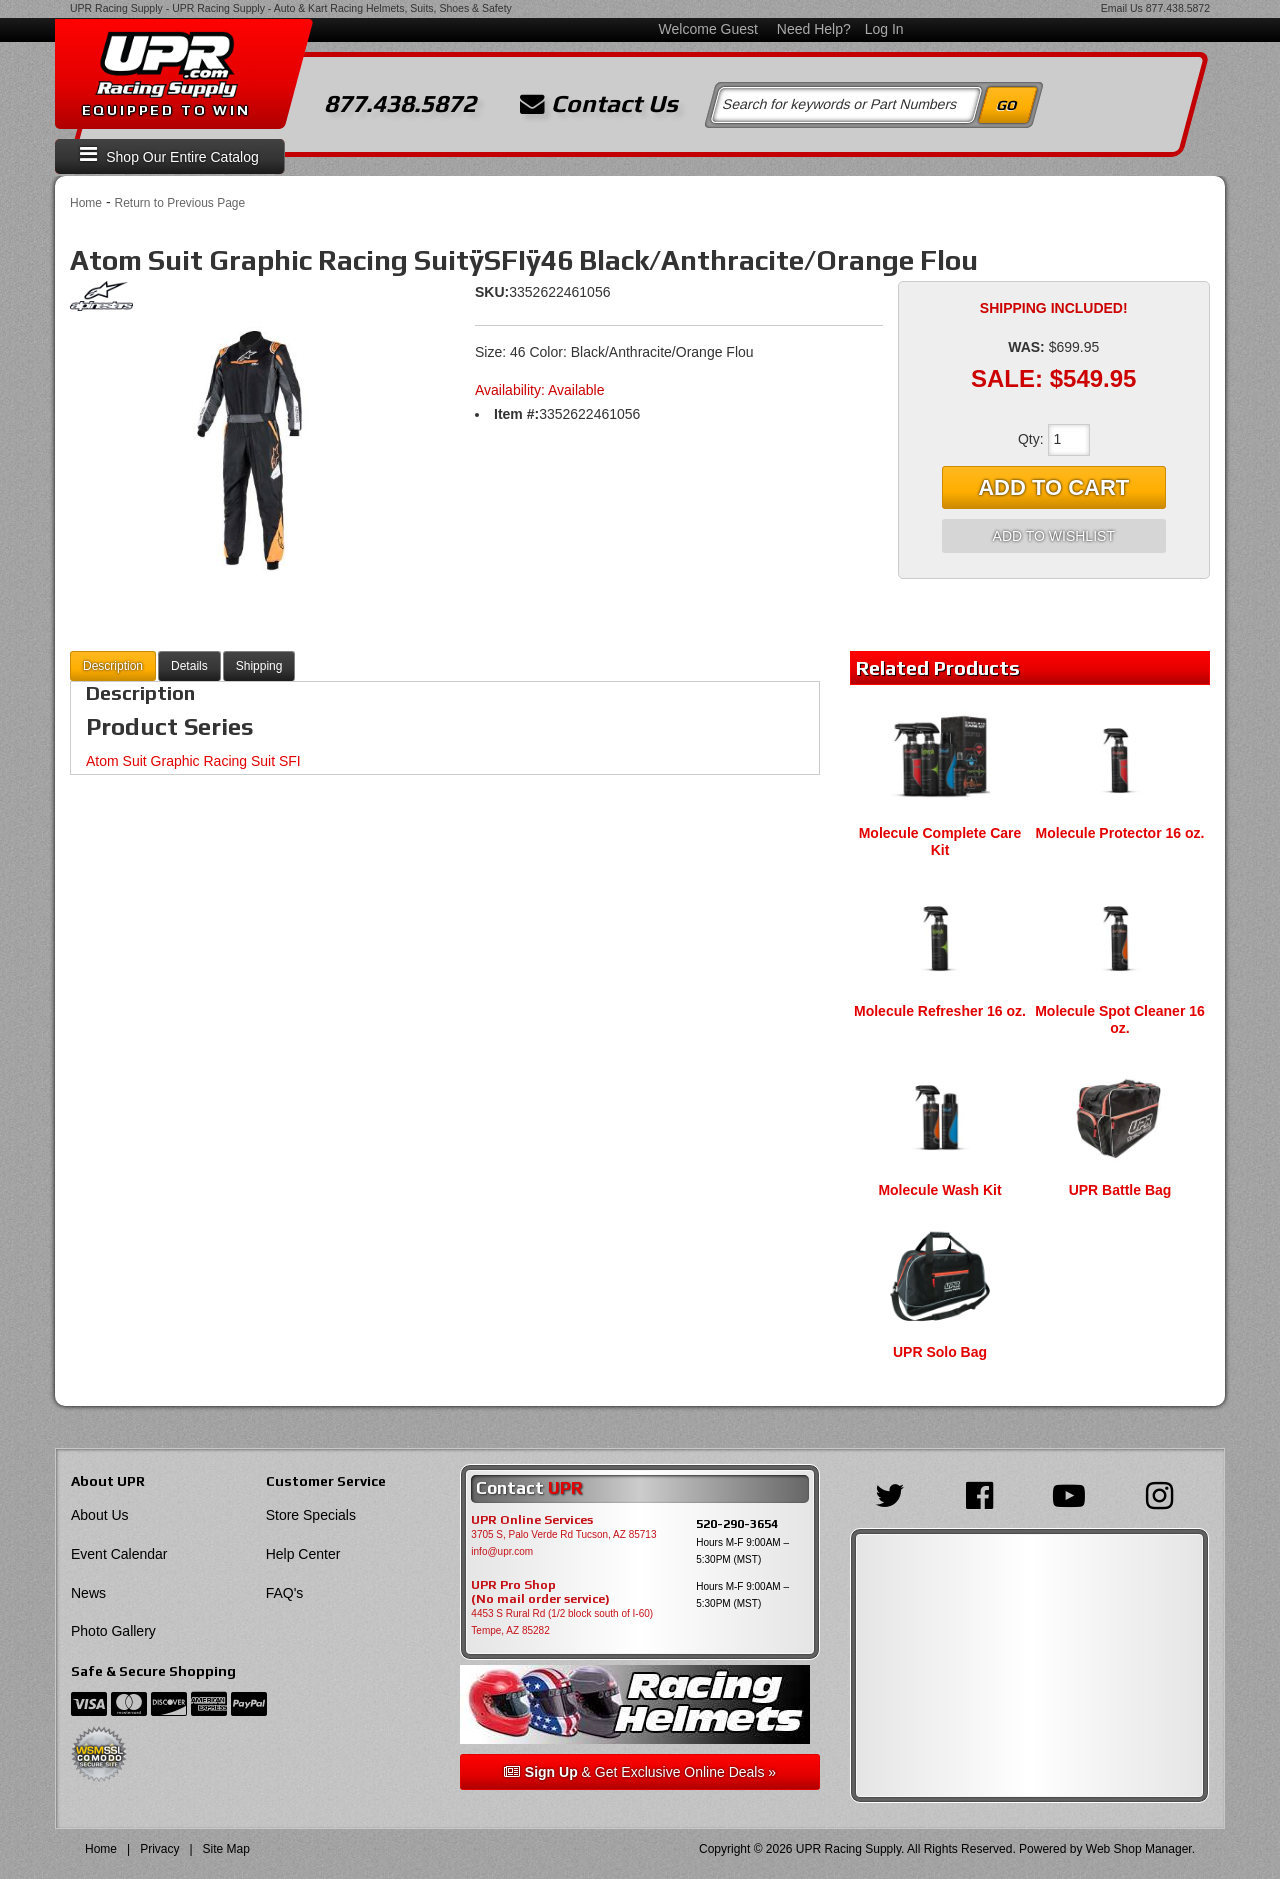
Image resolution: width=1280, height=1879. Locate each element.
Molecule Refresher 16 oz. (940, 1011)
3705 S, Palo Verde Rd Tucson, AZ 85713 (563, 1534)
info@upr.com (502, 1551)
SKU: (492, 292)
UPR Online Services (532, 1520)
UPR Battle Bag (1120, 1190)
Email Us (1122, 8)
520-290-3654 (737, 1523)
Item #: (516, 414)
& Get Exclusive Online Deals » (640, 1772)
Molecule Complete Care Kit (940, 841)
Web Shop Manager (1139, 1849)
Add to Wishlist (1054, 536)
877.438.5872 (1178, 8)
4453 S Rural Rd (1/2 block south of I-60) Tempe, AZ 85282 (562, 1622)
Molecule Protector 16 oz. (1120, 833)
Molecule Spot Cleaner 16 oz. (1120, 1019)
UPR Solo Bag (940, 1352)
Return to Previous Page (179, 203)
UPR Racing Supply (116, 8)
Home (86, 203)
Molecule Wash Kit (939, 1190)
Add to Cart (1053, 487)
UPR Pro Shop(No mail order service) (540, 1592)
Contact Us (599, 104)
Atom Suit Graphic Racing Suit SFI (193, 761)
